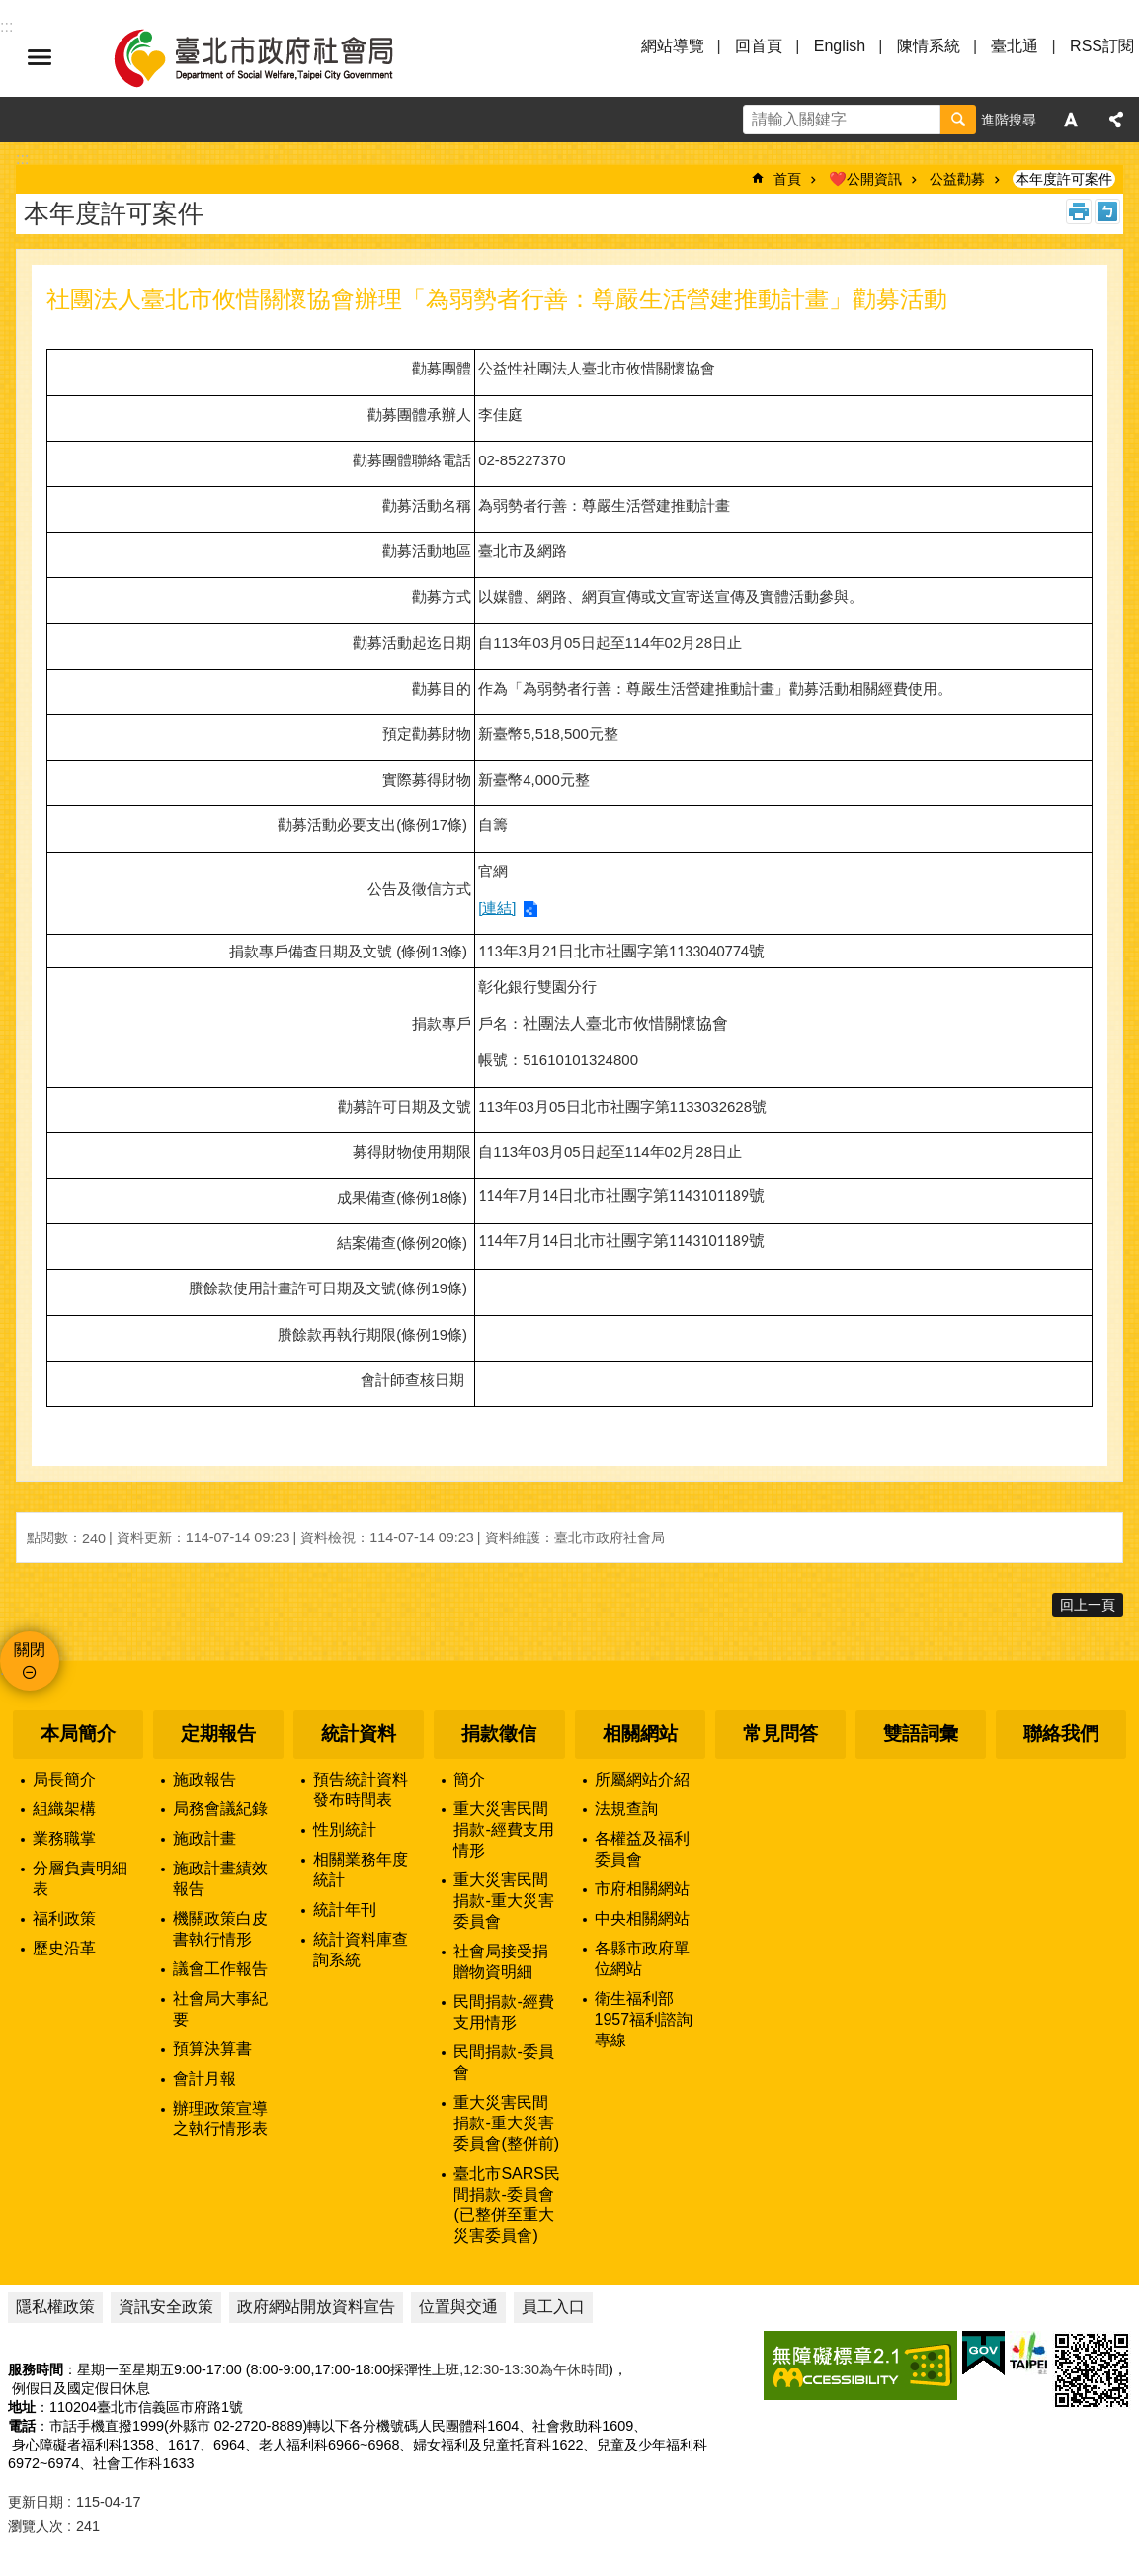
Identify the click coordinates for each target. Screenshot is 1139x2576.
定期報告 (218, 1733)
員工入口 (553, 2306)
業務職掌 (64, 1838)
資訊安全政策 (166, 2306)
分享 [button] (1116, 119)
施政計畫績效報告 (220, 1878)
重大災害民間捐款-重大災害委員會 (503, 1900)
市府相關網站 (642, 1888)
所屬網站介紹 (642, 1779)
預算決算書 (212, 2048)
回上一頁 (1087, 1605)
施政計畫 (204, 1838)
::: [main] (22, 158)
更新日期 (35, 2502)
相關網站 (640, 1733)
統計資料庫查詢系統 (360, 1949)
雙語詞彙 (920, 1733)
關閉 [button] (29, 1649)
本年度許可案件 (1064, 179)
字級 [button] (1071, 119)
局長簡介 (64, 1779)
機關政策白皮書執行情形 (220, 1929)
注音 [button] (1107, 211)
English (839, 46)
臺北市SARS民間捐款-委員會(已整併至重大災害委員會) (506, 2204)
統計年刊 (344, 1909)
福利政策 (64, 1918)
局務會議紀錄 (220, 1808)
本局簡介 (78, 1733)
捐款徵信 (498, 1733)
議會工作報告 (220, 1968)
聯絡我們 (1060, 1733)
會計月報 (204, 2078)
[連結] (497, 907)
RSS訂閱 (1102, 46)
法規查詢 (626, 1808)
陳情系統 (928, 46)
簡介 (469, 1779)
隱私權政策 (55, 2306)
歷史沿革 (64, 1948)
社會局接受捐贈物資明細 (500, 1961)
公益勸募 (957, 179)
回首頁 (758, 46)
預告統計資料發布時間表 (360, 1789)
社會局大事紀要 (220, 2009)
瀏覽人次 (35, 2526)
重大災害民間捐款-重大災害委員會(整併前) (506, 2123)
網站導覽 (672, 46)
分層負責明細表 (80, 1878)
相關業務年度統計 (360, 1869)
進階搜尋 (1008, 119)
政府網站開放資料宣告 (316, 2306)
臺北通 (1014, 46)
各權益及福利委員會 (642, 1849)
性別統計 (344, 1829)
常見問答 (780, 1733)
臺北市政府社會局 (276, 57)
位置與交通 (458, 2306)
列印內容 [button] (1079, 211)
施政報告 (204, 1779)
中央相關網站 (642, 1918)
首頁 (787, 179)
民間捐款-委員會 (503, 2062)
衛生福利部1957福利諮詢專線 (644, 2019)
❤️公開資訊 (865, 179)
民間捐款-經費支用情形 (503, 2012)
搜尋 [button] (958, 119)
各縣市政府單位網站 (642, 1958)
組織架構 (64, 1808)
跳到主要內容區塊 (10, 10)
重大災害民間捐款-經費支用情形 (503, 1829)
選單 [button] (39, 57)
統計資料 (358, 1733)
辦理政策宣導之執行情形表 (220, 2118)
